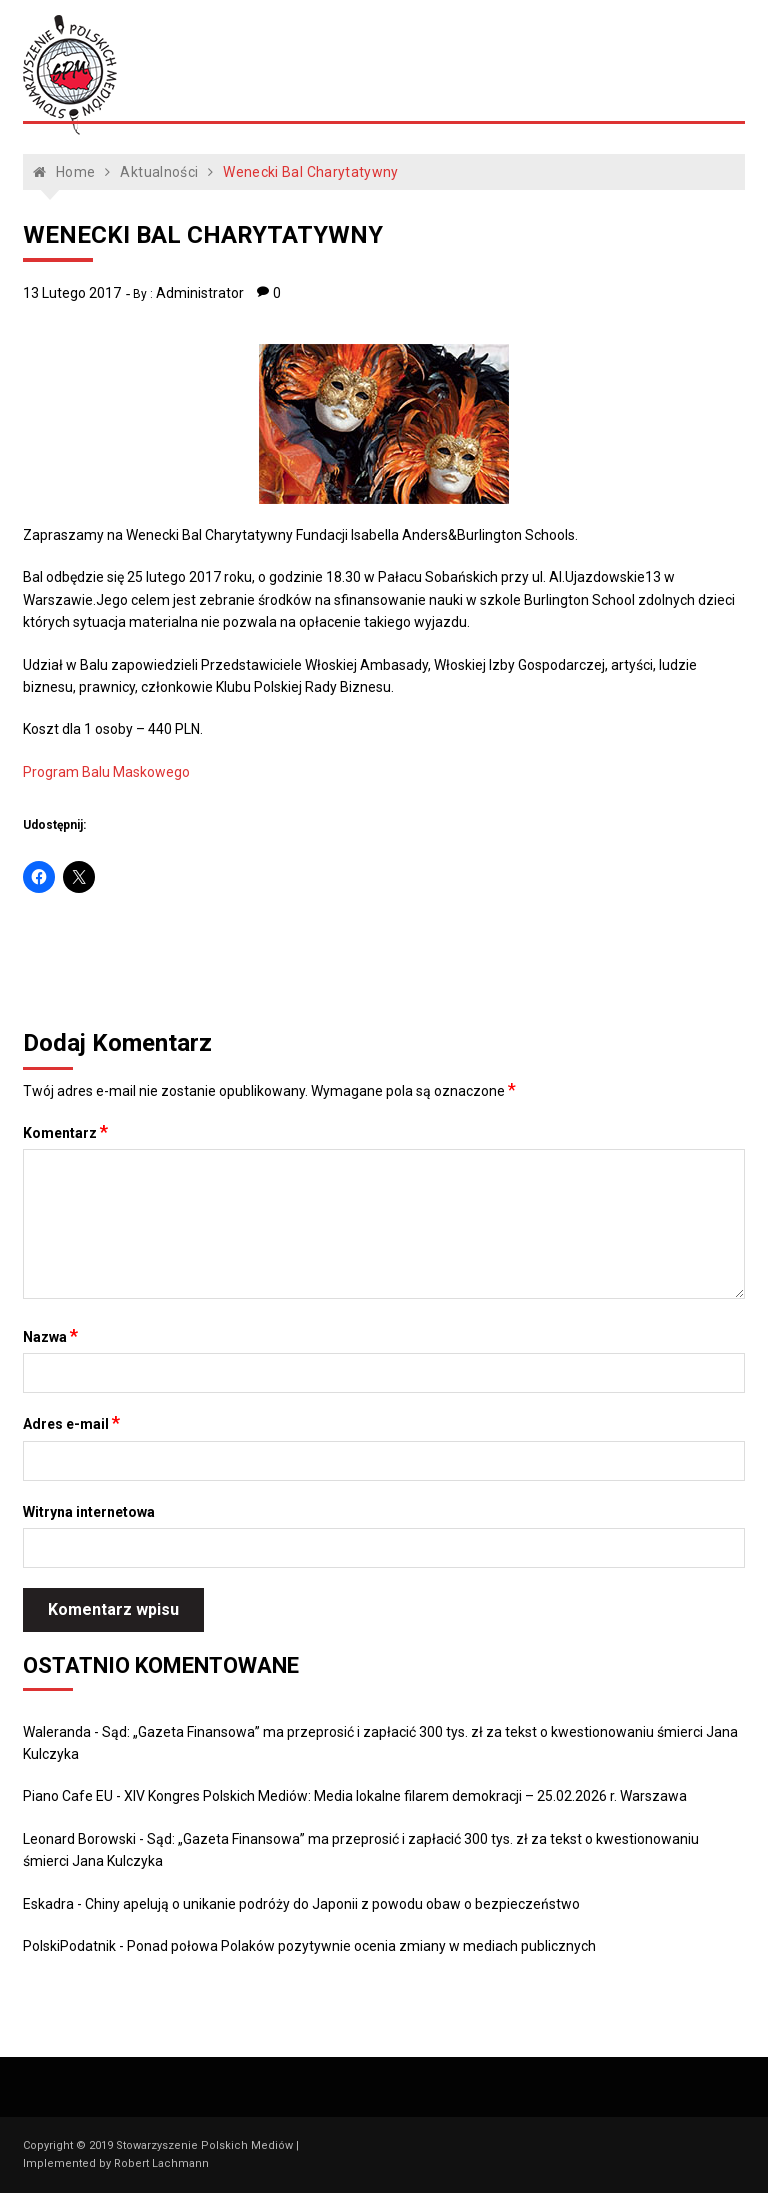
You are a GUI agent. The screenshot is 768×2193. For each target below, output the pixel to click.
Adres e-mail (71, 1423)
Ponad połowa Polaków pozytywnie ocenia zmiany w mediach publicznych (361, 1946)
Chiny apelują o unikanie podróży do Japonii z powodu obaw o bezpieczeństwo (332, 1904)
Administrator (200, 293)
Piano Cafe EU (68, 1796)
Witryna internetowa (89, 1512)
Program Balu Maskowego (106, 772)
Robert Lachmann (161, 2163)
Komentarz (65, 1132)
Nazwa (50, 1336)
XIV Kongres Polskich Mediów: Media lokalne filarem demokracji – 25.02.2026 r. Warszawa (405, 1796)
